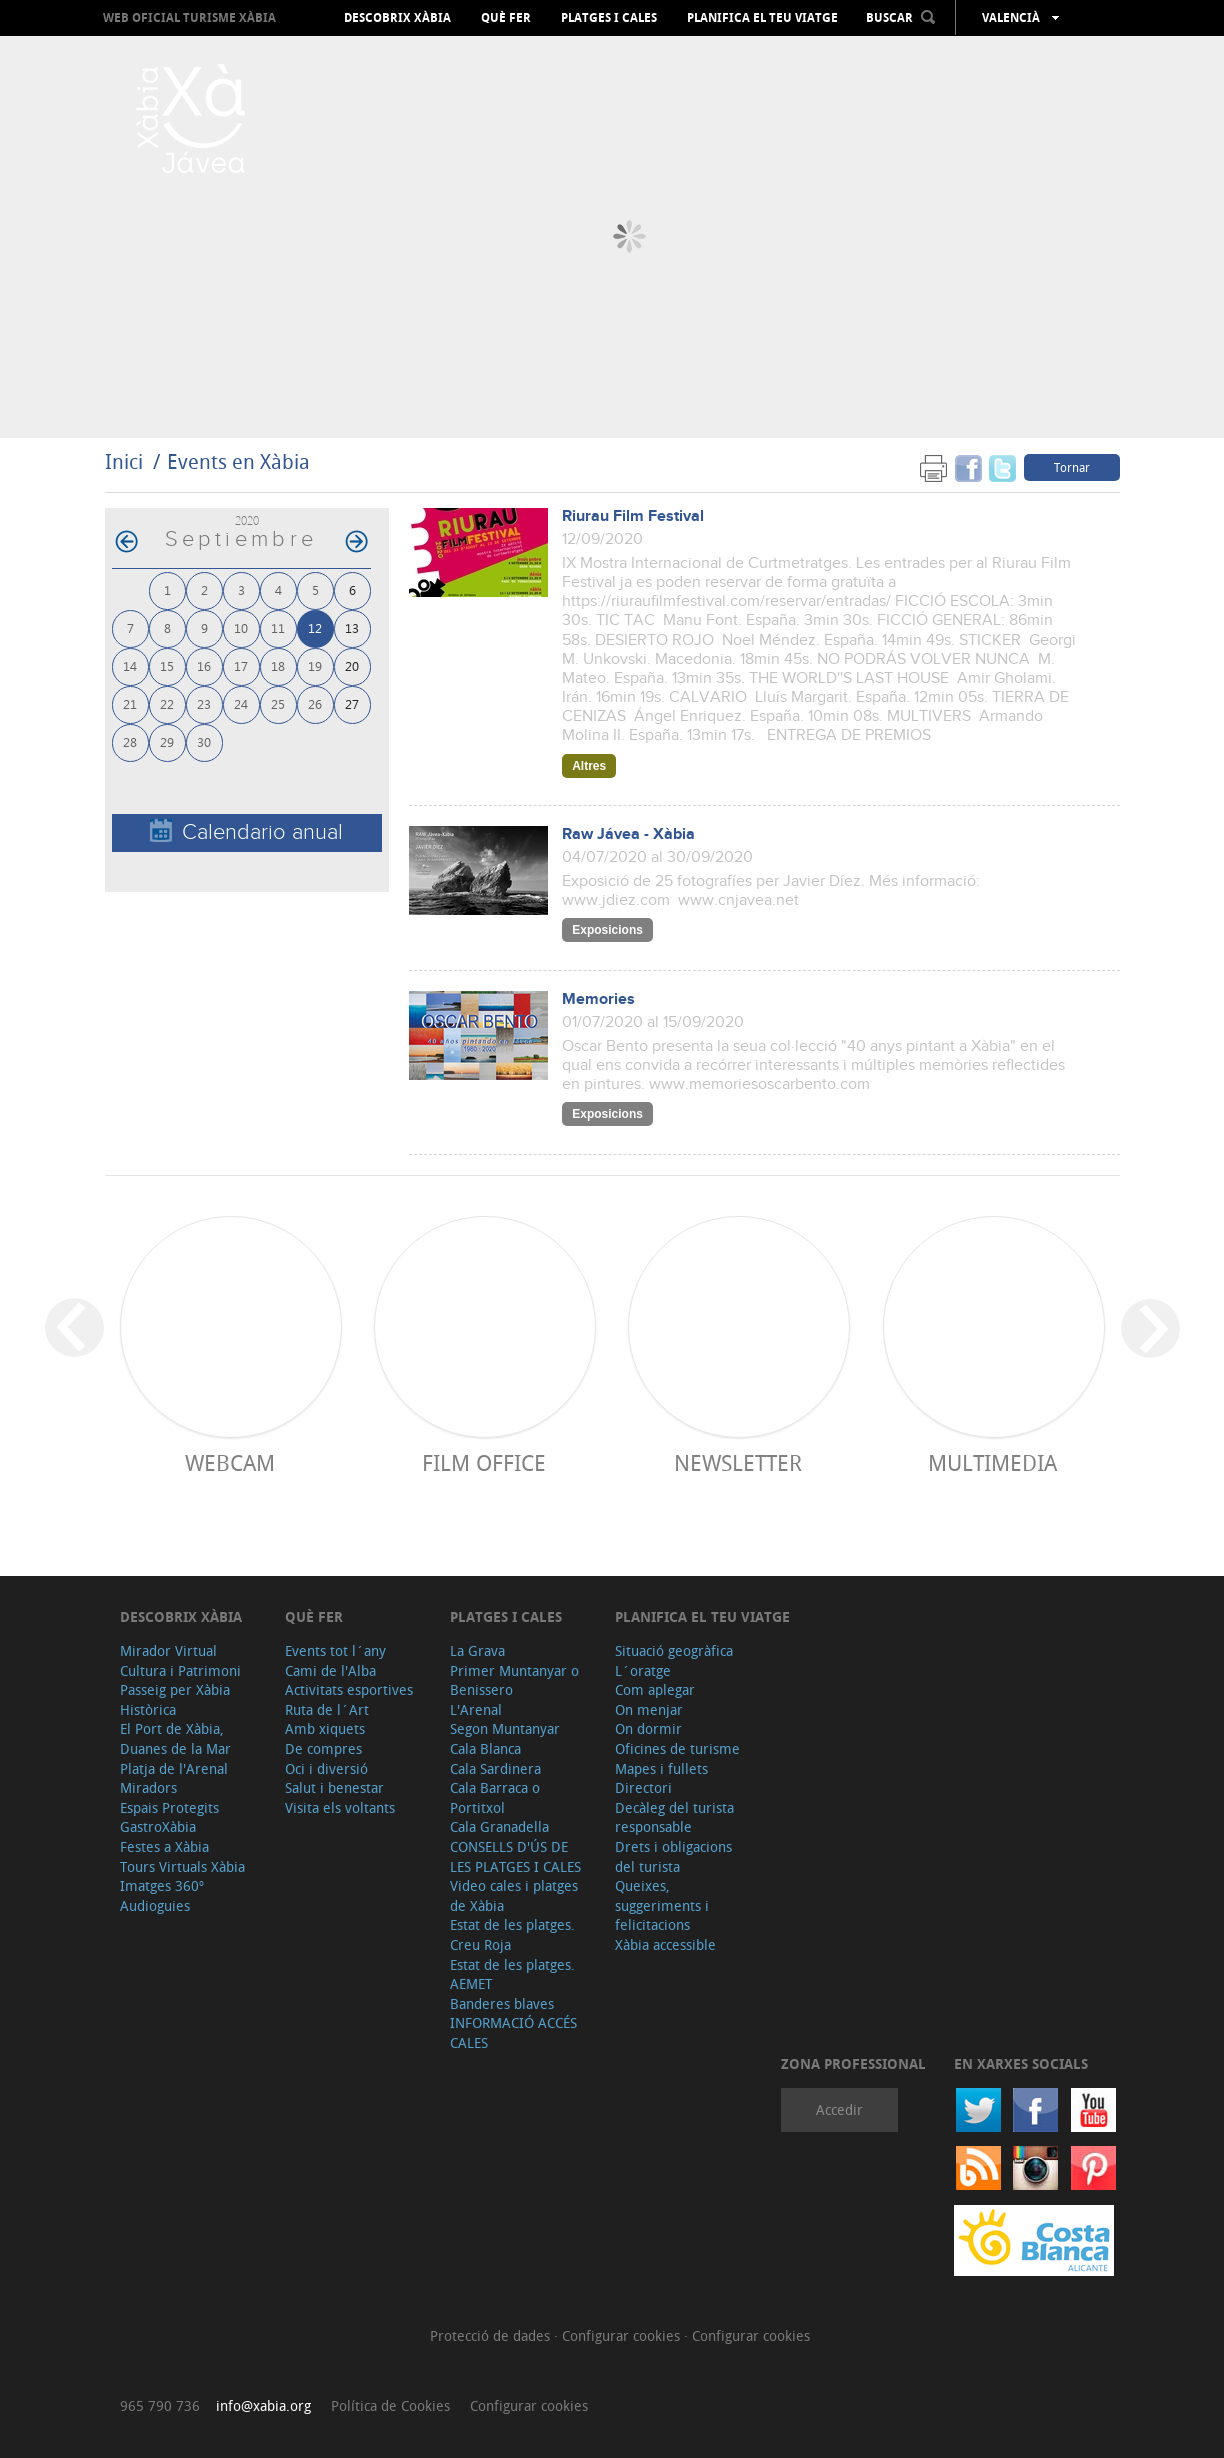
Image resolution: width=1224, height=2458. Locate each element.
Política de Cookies (390, 2405)
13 (352, 627)
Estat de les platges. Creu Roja (512, 1934)
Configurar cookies (623, 2335)
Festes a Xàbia (164, 1846)
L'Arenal (476, 1709)
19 (315, 665)
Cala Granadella (499, 1826)
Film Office (484, 1462)
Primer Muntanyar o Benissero (514, 1680)
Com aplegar (655, 1689)
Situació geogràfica (674, 1650)
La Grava (477, 1650)
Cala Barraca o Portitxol (495, 1797)
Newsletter (738, 1462)
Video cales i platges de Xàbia (514, 1895)
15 (167, 665)
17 (241, 665)
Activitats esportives (349, 1689)
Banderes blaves (502, 2003)
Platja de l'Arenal (174, 1768)
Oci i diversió (326, 1768)
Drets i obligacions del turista (673, 1856)
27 (352, 703)
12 (315, 627)
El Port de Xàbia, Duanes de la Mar (175, 1738)
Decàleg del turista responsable (674, 1817)
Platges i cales (609, 18)
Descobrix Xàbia (397, 18)
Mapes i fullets (661, 1768)
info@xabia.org (263, 2405)
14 (130, 665)
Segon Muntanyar (505, 1728)
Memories (598, 999)
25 (278, 703)
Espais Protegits (169, 1807)
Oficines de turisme (677, 1748)
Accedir (839, 2109)
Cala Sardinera (495, 1768)
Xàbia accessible (665, 1944)
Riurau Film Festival (633, 516)
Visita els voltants (340, 1807)
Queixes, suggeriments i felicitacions (662, 1905)
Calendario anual (246, 831)
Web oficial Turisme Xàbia (189, 17)
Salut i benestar (334, 1787)
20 (352, 665)
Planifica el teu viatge (762, 18)
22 (167, 703)
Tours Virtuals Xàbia (182, 1866)
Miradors (148, 1787)
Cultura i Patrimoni (180, 1670)
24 (241, 703)
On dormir (648, 1728)
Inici (124, 461)
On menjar (649, 1709)
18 (278, 665)
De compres (323, 1748)
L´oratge (643, 1670)
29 (167, 741)
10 (241, 627)
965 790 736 (160, 2405)
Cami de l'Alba (330, 1670)
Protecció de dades (492, 2335)
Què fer (506, 18)
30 (204, 741)
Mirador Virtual (168, 1650)
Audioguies (155, 1905)
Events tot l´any (335, 1650)
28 (130, 741)
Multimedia (992, 1462)
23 (204, 703)
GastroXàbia (158, 1826)
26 (315, 703)
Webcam (230, 1462)
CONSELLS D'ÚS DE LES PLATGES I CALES (515, 1856)
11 (278, 627)
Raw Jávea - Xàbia (628, 834)
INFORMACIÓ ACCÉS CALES (513, 2032)
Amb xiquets (325, 1728)
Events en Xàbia (238, 461)
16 (204, 665)
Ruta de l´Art (327, 1709)
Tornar (1072, 467)
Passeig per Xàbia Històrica (175, 1699)
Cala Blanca (485, 1748)
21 (130, 703)
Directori (643, 1787)
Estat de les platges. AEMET (512, 1974)
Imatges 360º (162, 1885)
